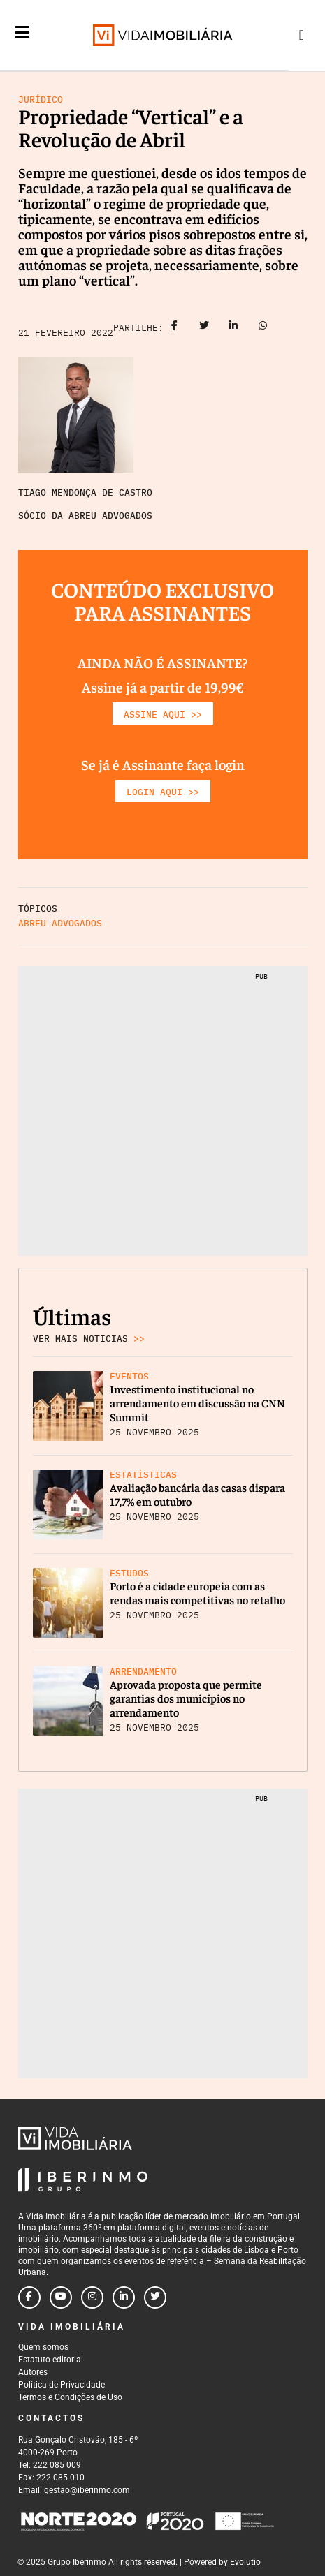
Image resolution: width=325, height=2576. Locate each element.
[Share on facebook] (175, 328)
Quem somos (43, 2347)
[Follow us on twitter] (155, 2297)
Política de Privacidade (61, 2385)
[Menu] (22, 43)
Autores (33, 2372)
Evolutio (245, 2562)
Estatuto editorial (50, 2359)
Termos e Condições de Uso (70, 2397)
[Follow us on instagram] (92, 2297)
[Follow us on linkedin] (124, 2297)
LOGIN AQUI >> (163, 792)
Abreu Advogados (60, 923)
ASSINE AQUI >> (163, 714)
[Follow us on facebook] (29, 2297)
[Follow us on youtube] (61, 2297)
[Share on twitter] (204, 328)
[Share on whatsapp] (263, 328)
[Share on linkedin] (233, 328)
